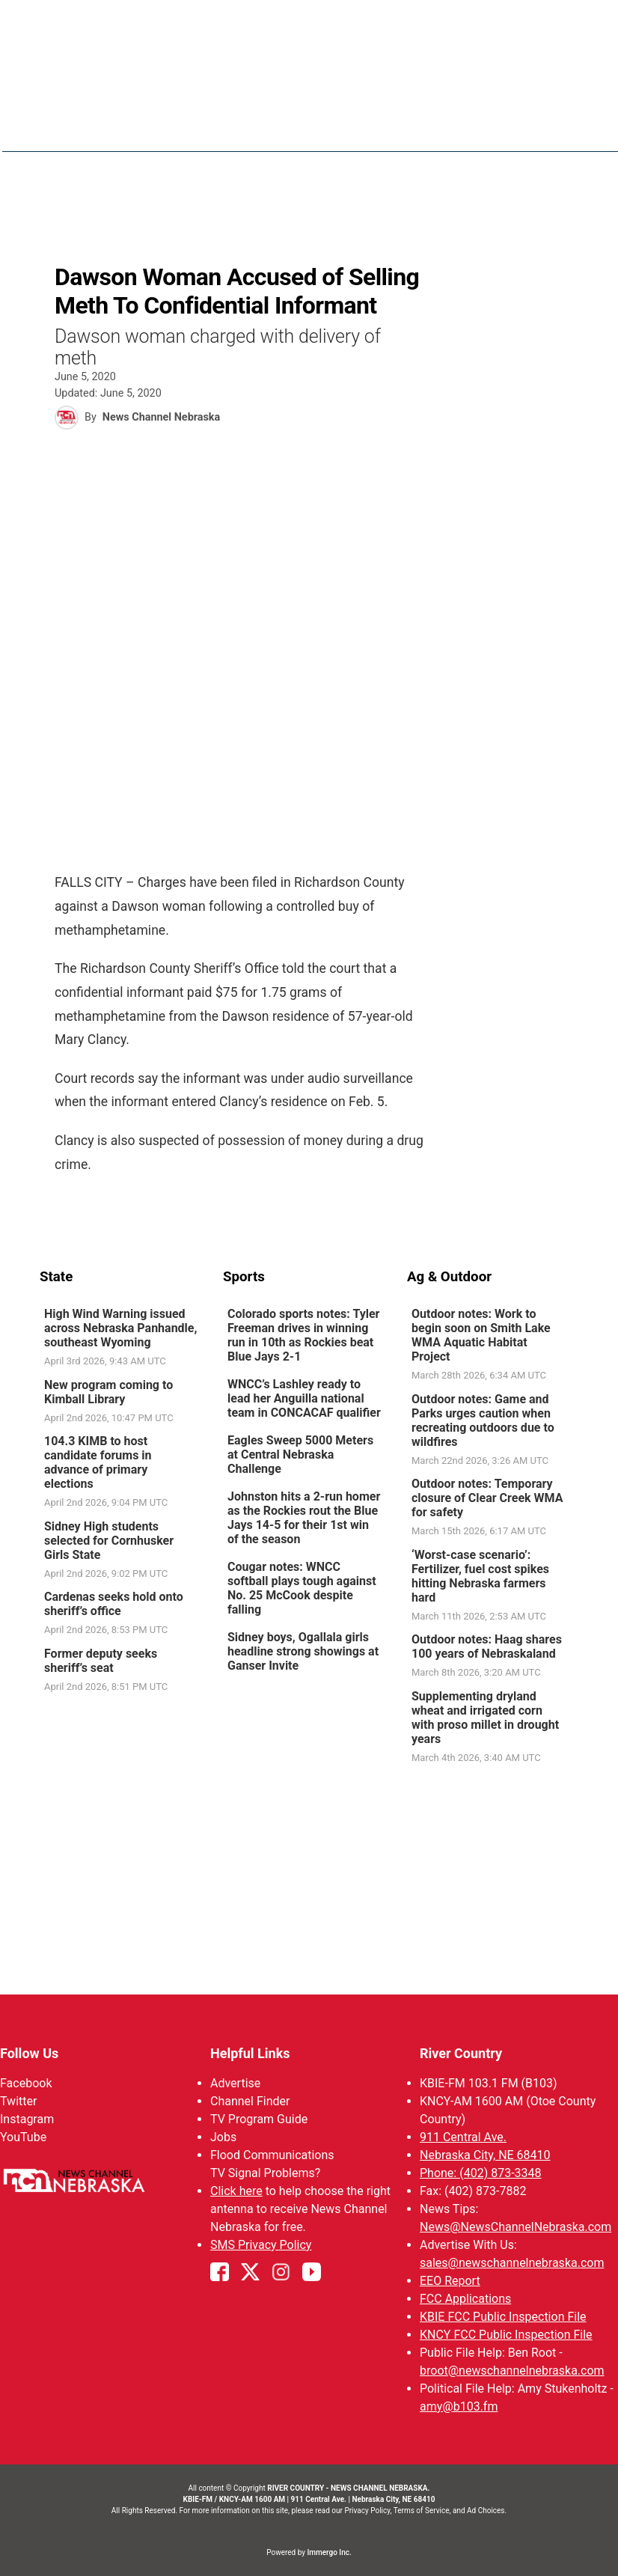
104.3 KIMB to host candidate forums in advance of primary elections (98, 1463)
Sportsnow (501, 127)
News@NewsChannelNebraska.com (515, 2227)
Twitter (18, 2101)
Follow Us (29, 2053)
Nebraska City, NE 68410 (485, 2155)
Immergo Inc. (329, 2552)
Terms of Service (422, 2510)
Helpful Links (250, 2053)
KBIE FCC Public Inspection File (503, 2317)
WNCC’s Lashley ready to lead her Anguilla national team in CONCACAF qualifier (304, 1399)
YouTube (23, 2137)
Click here (236, 2191)
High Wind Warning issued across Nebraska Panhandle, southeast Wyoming (120, 1328)
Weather (422, 127)
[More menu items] (561, 128)
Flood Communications (272, 2155)
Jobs (223, 2137)
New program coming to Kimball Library (108, 1392)
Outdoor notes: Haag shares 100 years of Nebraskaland (487, 1647)
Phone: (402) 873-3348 (481, 2173)
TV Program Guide (259, 2119)
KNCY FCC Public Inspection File (506, 2335)
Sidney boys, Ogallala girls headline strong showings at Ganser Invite (303, 1652)
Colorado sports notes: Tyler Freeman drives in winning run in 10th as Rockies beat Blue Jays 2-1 (303, 1335)
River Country (461, 2053)
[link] (125, 1338)
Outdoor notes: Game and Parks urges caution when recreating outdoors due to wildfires (483, 1420)
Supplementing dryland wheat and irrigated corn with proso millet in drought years (485, 1717)
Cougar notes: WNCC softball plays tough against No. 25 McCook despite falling (301, 1588)
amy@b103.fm (459, 2406)
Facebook (26, 2083)
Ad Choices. (487, 2510)
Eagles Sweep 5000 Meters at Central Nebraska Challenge (300, 1455)
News (359, 127)
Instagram (27, 2119)
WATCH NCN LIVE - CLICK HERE (309, 23)
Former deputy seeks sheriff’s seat (100, 1660)
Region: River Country (104, 136)
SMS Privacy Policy (260, 2245)
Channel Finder (250, 2101)
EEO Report (450, 2281)
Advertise (235, 2083)
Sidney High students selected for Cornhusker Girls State (109, 1540)
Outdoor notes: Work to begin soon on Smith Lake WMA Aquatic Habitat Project (481, 1335)
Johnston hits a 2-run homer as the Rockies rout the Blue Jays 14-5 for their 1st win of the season (303, 1518)
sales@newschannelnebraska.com (512, 2263)
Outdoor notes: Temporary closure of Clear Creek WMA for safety (487, 1498)
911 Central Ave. (463, 2137)
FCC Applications (465, 2299)
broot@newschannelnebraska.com (512, 2370)
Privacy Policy (367, 2510)
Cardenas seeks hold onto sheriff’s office (113, 1604)
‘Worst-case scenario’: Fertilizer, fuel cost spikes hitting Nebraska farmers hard (480, 1576)
